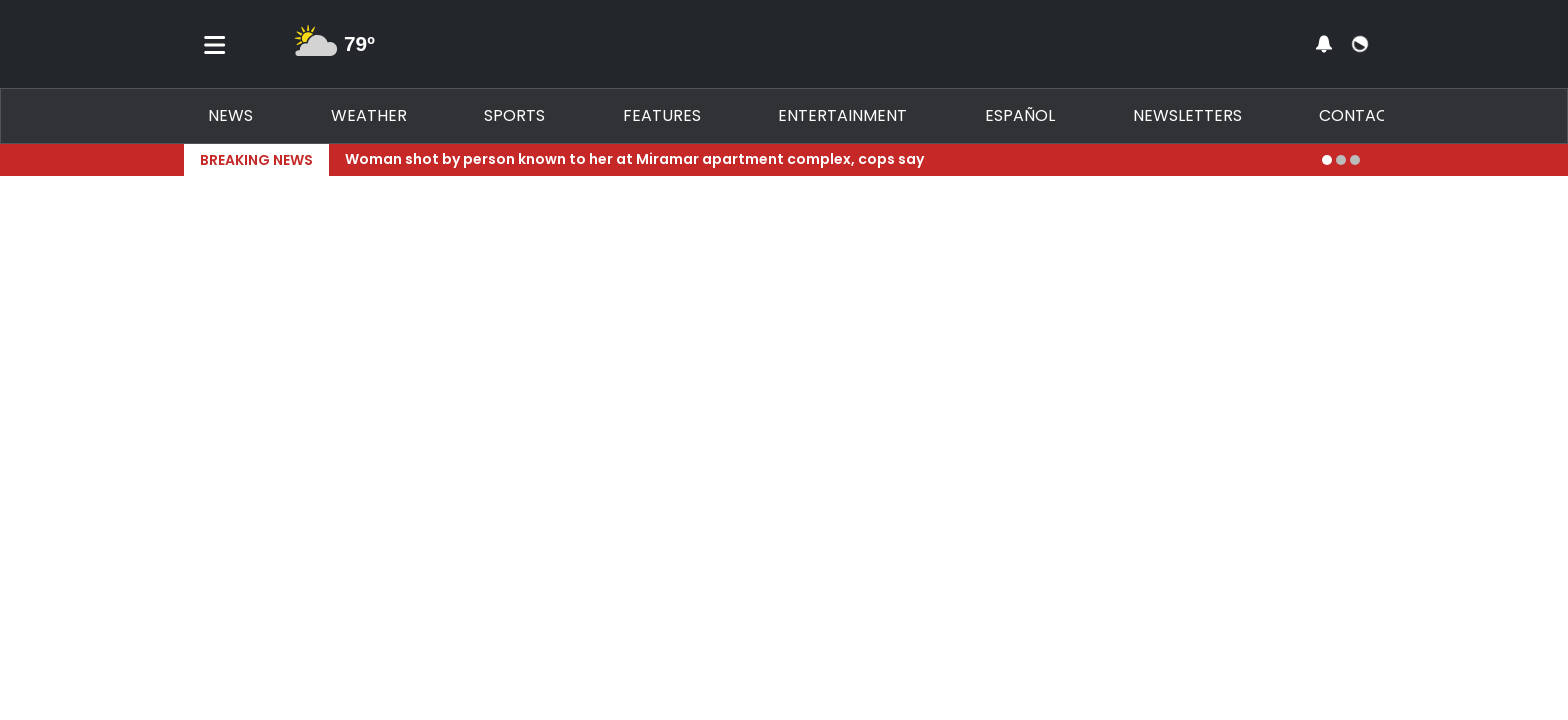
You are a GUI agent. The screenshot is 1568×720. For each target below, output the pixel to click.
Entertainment (842, 115)
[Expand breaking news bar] (1380, 160)
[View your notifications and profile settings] (1324, 44)
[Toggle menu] (215, 44)
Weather (369, 115)
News (230, 115)
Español (1020, 115)
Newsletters (1187, 115)
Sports (514, 115)
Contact (1358, 115)
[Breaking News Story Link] (825, 160)
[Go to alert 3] (1355, 160)
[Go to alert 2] (1341, 160)
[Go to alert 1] (1327, 160)
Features (662, 115)
